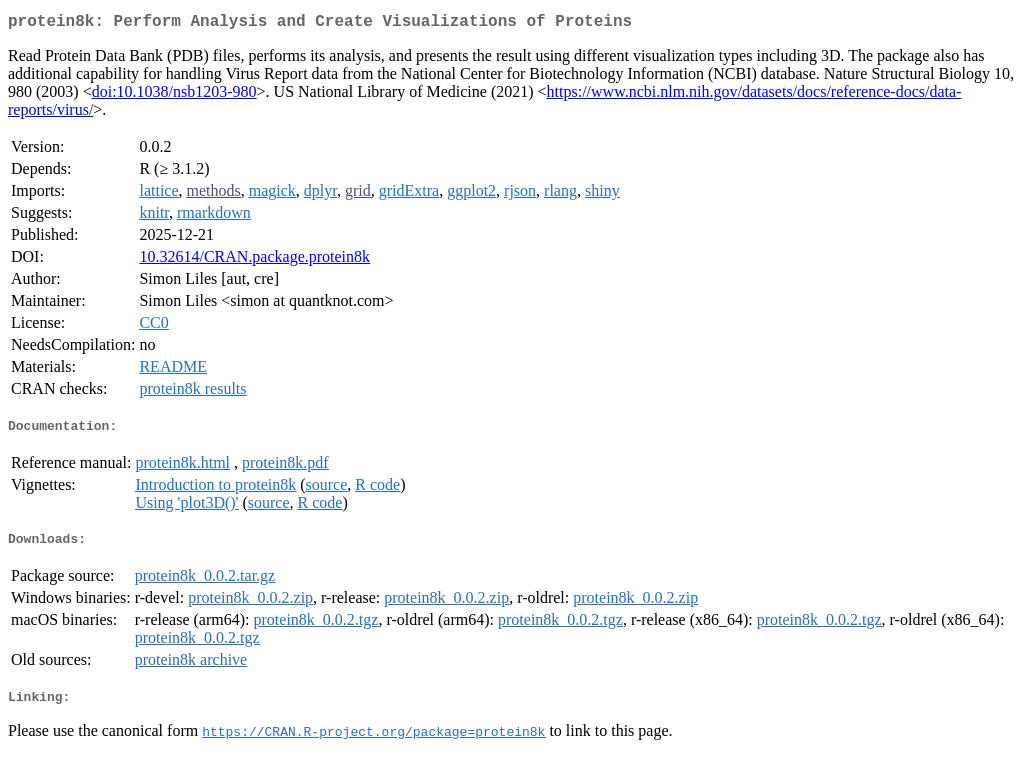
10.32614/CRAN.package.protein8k (254, 260)
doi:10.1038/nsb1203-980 (174, 95)
